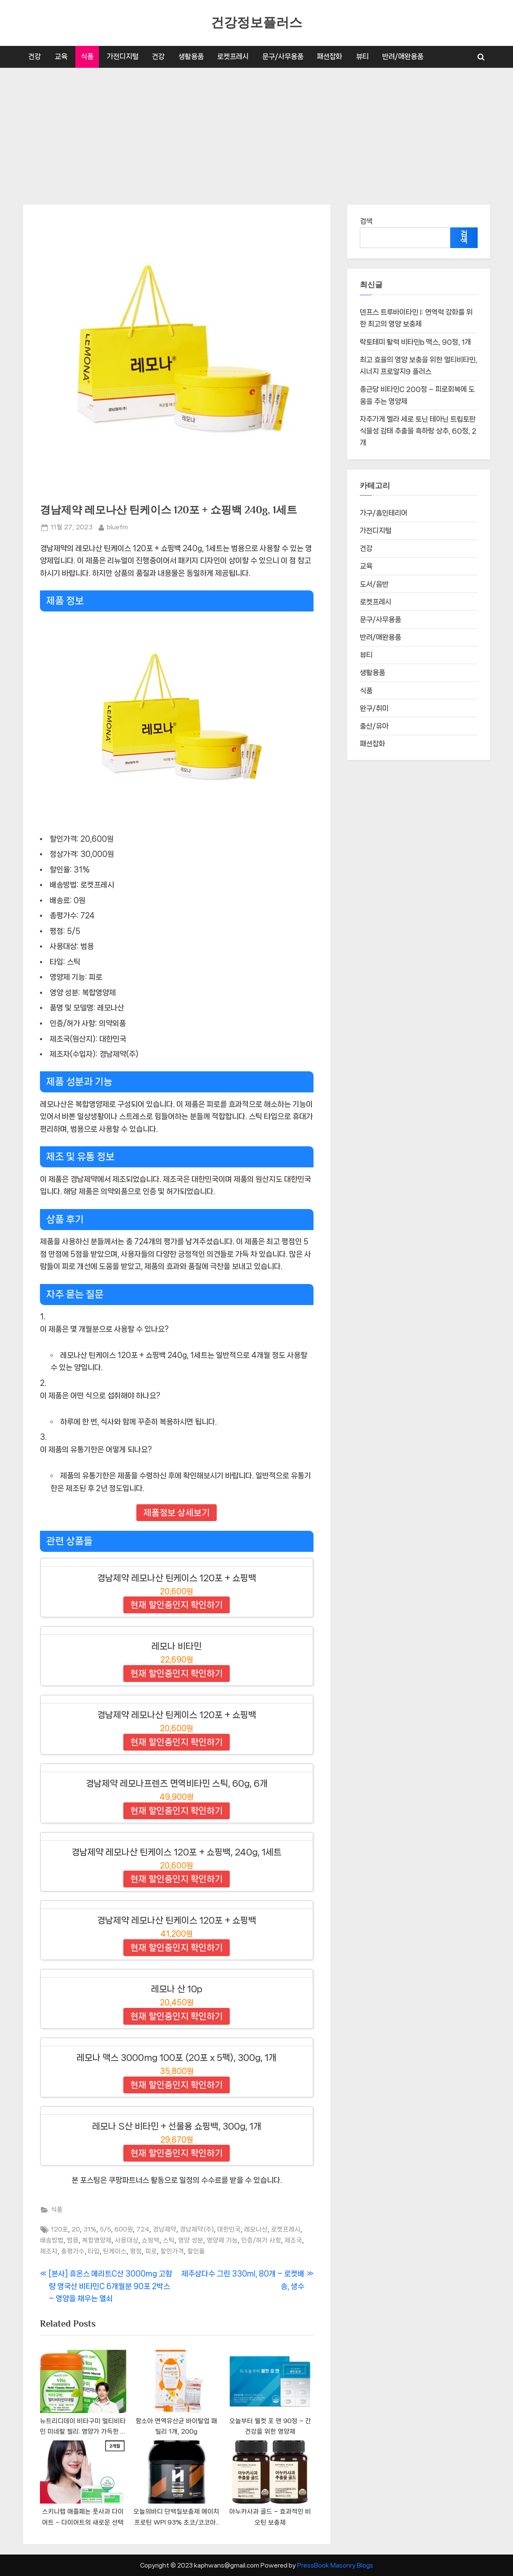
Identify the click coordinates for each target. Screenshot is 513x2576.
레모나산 (256, 2229)
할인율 (196, 2251)
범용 (73, 2240)
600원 (123, 2229)
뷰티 (362, 56)
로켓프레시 (233, 56)
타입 (94, 2251)
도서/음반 (374, 584)
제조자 (49, 2251)
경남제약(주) (197, 2229)
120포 (59, 2229)
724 (142, 2229)
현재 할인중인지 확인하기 (176, 1605)
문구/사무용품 (282, 56)
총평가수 (73, 2251)
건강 (34, 56)
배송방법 (52, 2240)
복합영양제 (97, 2240)
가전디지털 (122, 56)
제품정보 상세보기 (177, 1512)
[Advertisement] (256, 131)
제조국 (293, 2240)
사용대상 (126, 2240)
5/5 (105, 2229)
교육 (61, 56)
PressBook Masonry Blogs (335, 2565)
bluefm (117, 526)
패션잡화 (329, 56)
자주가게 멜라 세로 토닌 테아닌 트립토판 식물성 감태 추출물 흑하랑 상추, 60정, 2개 (418, 431)
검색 (366, 221)
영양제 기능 (222, 2240)
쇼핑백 (150, 2240)
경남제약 (164, 2229)
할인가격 (172, 2251)
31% (89, 2229)
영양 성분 (190, 2240)
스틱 (169, 2240)
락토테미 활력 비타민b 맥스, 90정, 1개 (415, 342)
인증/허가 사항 (261, 2240)
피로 (151, 2251)
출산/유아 (374, 726)
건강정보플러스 (256, 22)
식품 (87, 56)
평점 (136, 2251)
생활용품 (191, 56)
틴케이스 (115, 2251)
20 (76, 2229)
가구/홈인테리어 (383, 513)
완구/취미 (374, 709)
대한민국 (229, 2229)
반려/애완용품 (402, 56)
